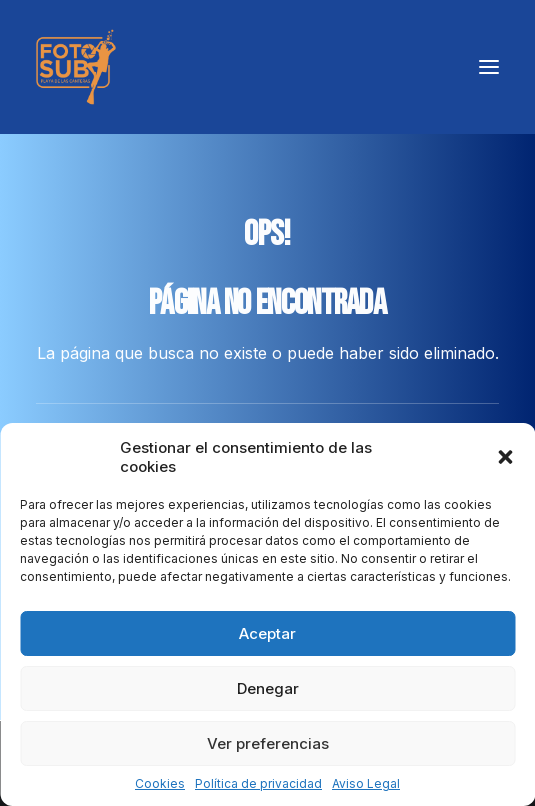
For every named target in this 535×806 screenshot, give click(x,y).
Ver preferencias (268, 743)
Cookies (160, 783)
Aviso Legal (366, 783)
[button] (505, 457)
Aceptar (267, 633)
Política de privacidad (258, 783)
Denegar (268, 688)
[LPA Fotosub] (76, 67)
